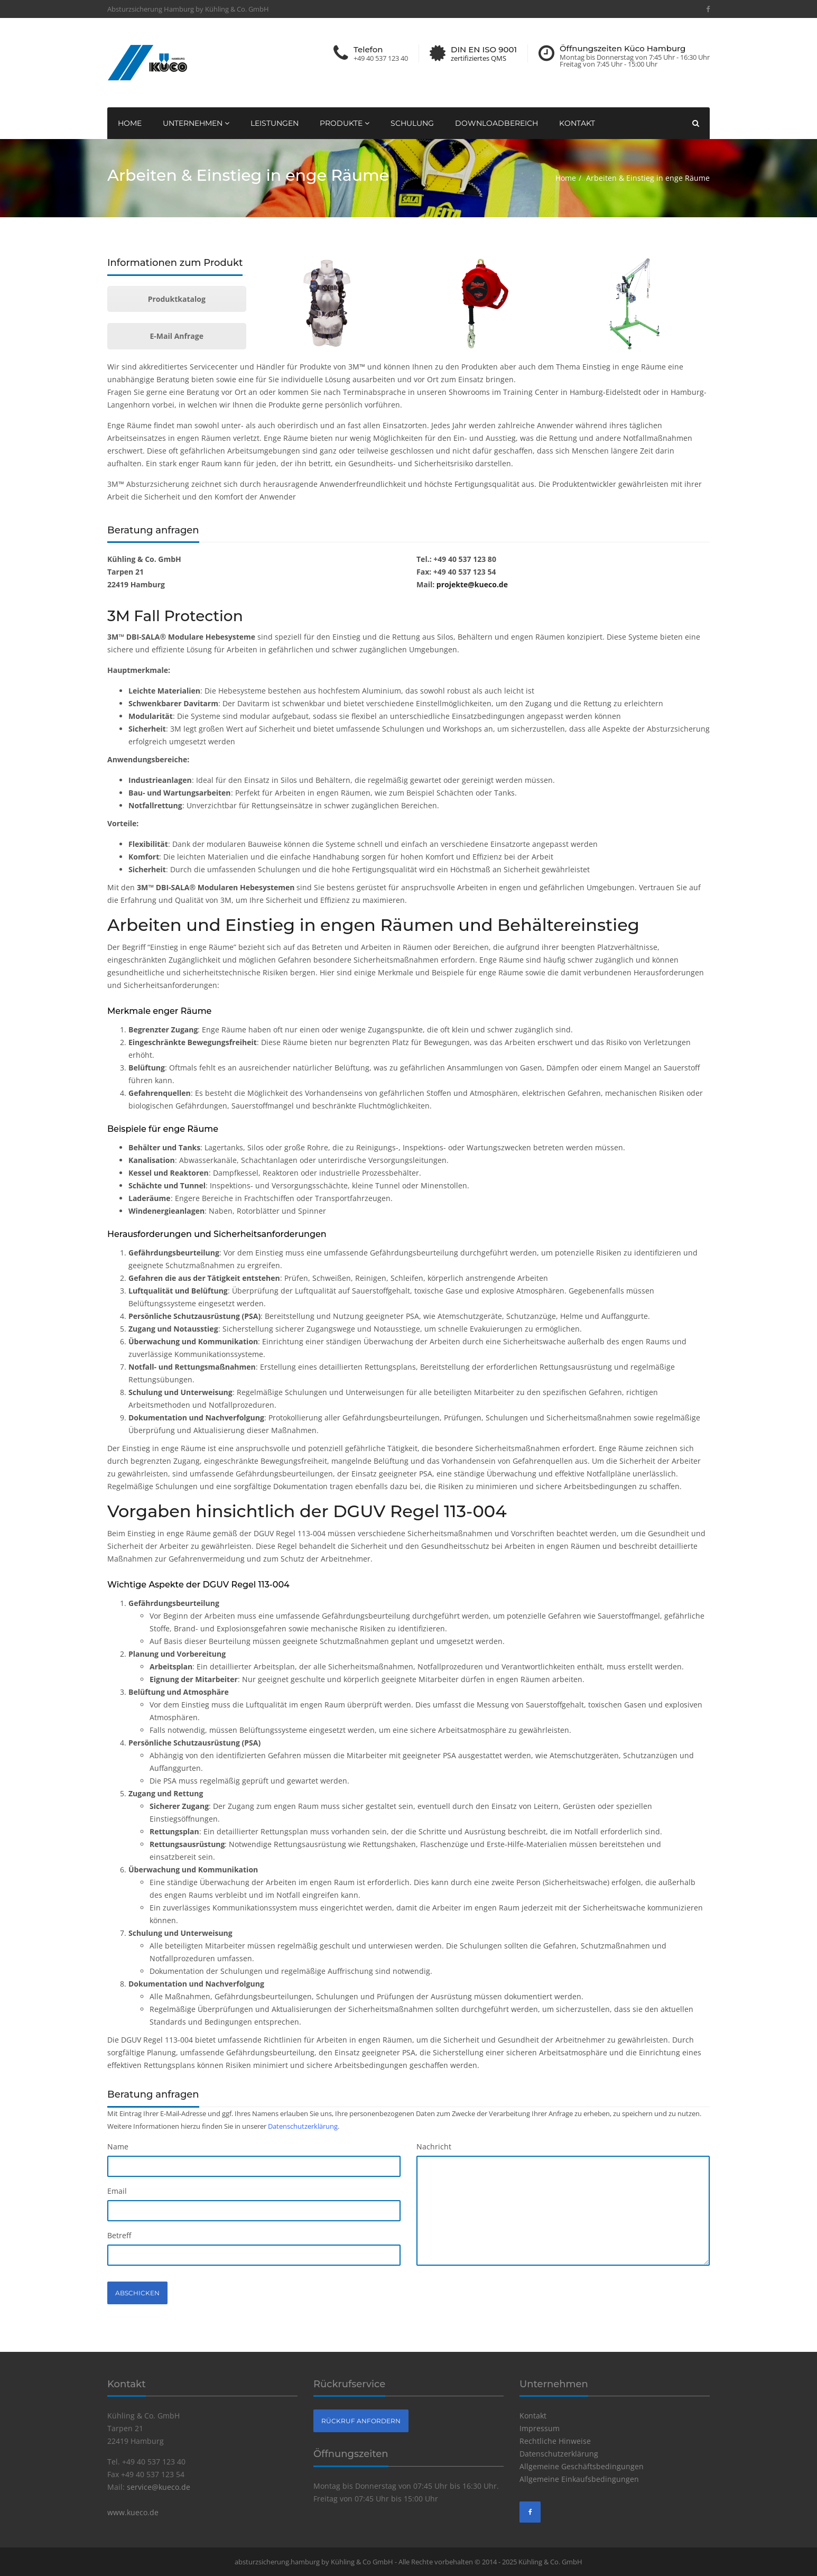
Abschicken (137, 2293)
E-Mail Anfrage (176, 336)
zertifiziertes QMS (478, 58)
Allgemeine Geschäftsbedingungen (581, 2466)
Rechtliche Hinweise (555, 2441)
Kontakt (577, 123)
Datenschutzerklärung (303, 2126)
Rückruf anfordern (361, 2421)
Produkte (344, 123)
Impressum (539, 2428)
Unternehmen (196, 123)
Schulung (412, 123)
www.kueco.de (133, 2512)
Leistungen (274, 123)
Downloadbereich (496, 123)
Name (117, 2146)
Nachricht (433, 2146)
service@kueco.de (158, 2487)
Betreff (119, 2235)
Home (130, 123)
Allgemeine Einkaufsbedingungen (579, 2479)
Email (117, 2191)
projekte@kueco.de (472, 584)
